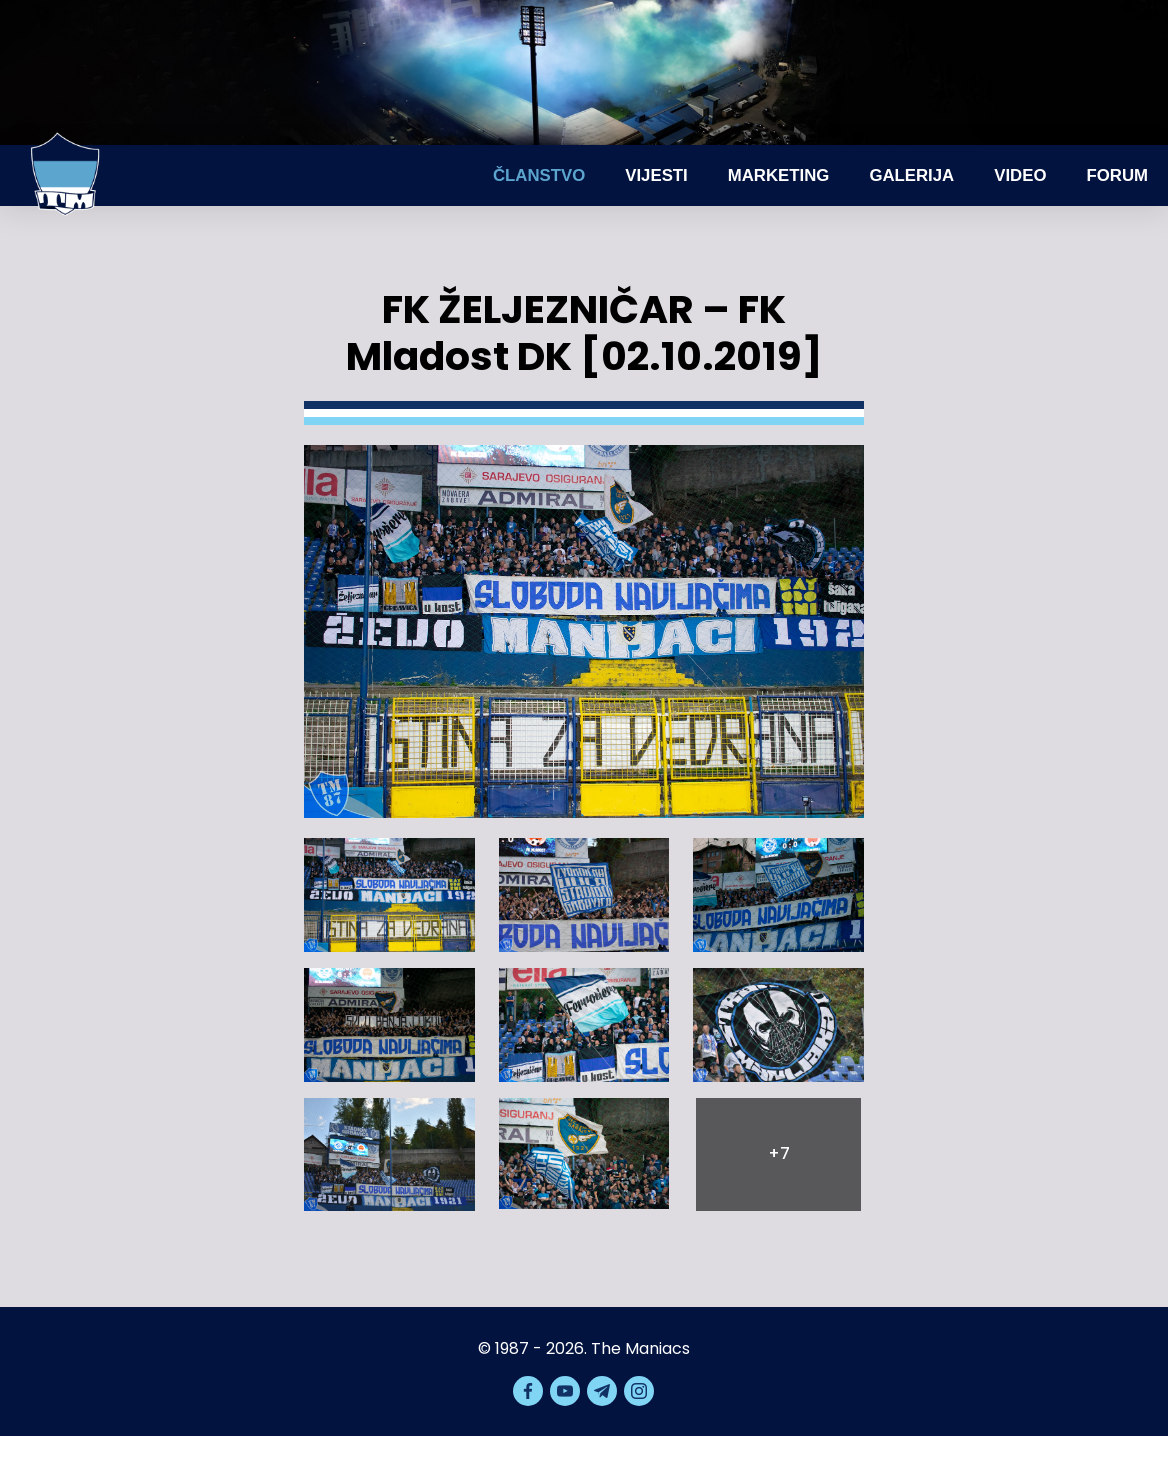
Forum (1117, 175)
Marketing (779, 175)
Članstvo (539, 175)
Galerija (911, 175)
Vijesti (656, 175)
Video (1020, 175)
